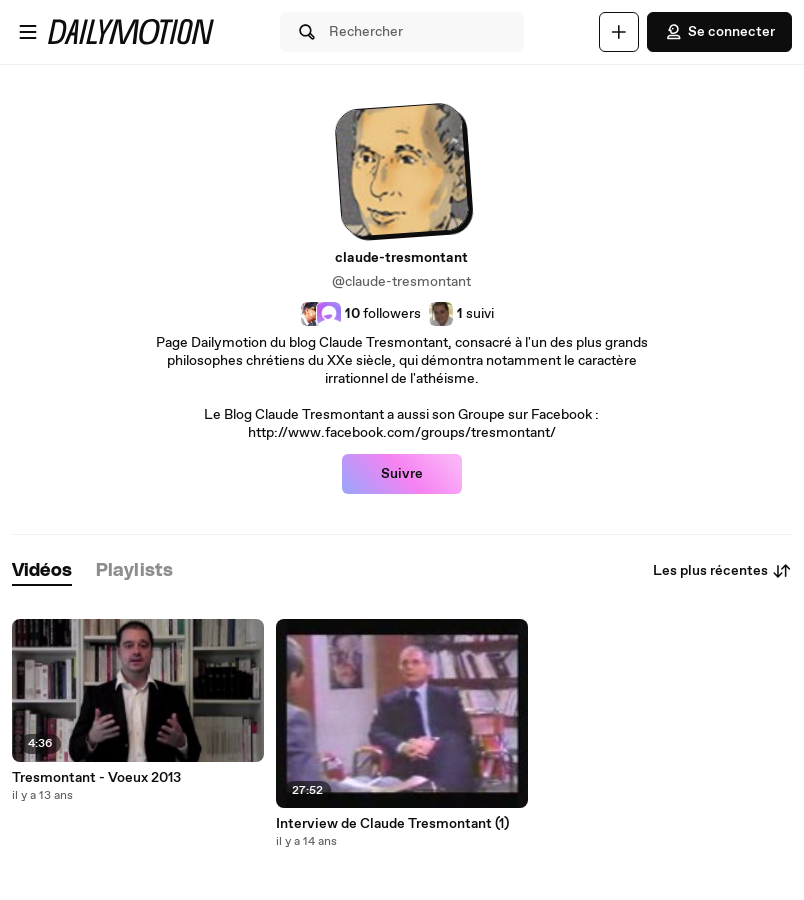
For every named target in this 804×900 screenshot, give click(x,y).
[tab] (42, 571)
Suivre (402, 474)
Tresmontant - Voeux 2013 (96, 778)
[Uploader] (619, 32)
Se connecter (719, 32)
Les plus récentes (722, 571)
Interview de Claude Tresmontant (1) (392, 824)
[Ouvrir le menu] (28, 32)
